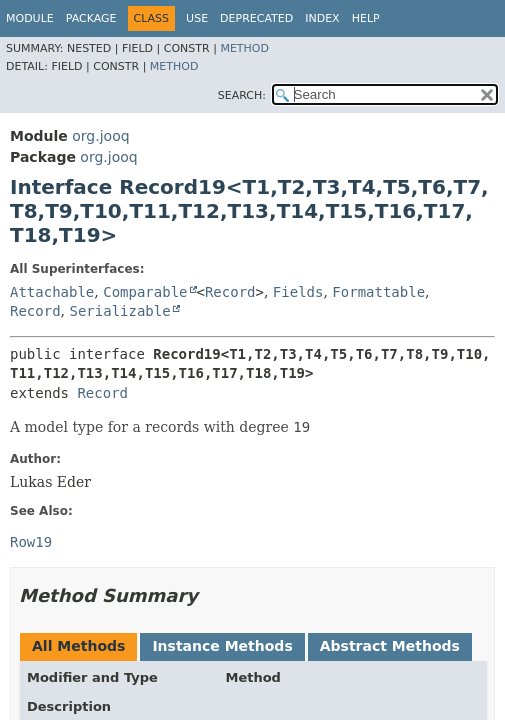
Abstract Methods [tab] (390, 646)
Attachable (52, 292)
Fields (298, 292)
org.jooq (100, 136)
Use (197, 18)
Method (244, 48)
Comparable (145, 292)
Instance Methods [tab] (222, 646)
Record (230, 292)
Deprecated (256, 18)
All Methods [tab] (78, 646)
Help (366, 18)
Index (322, 18)
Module (30, 18)
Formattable (378, 292)
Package (91, 18)
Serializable (119, 311)
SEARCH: (242, 95)
